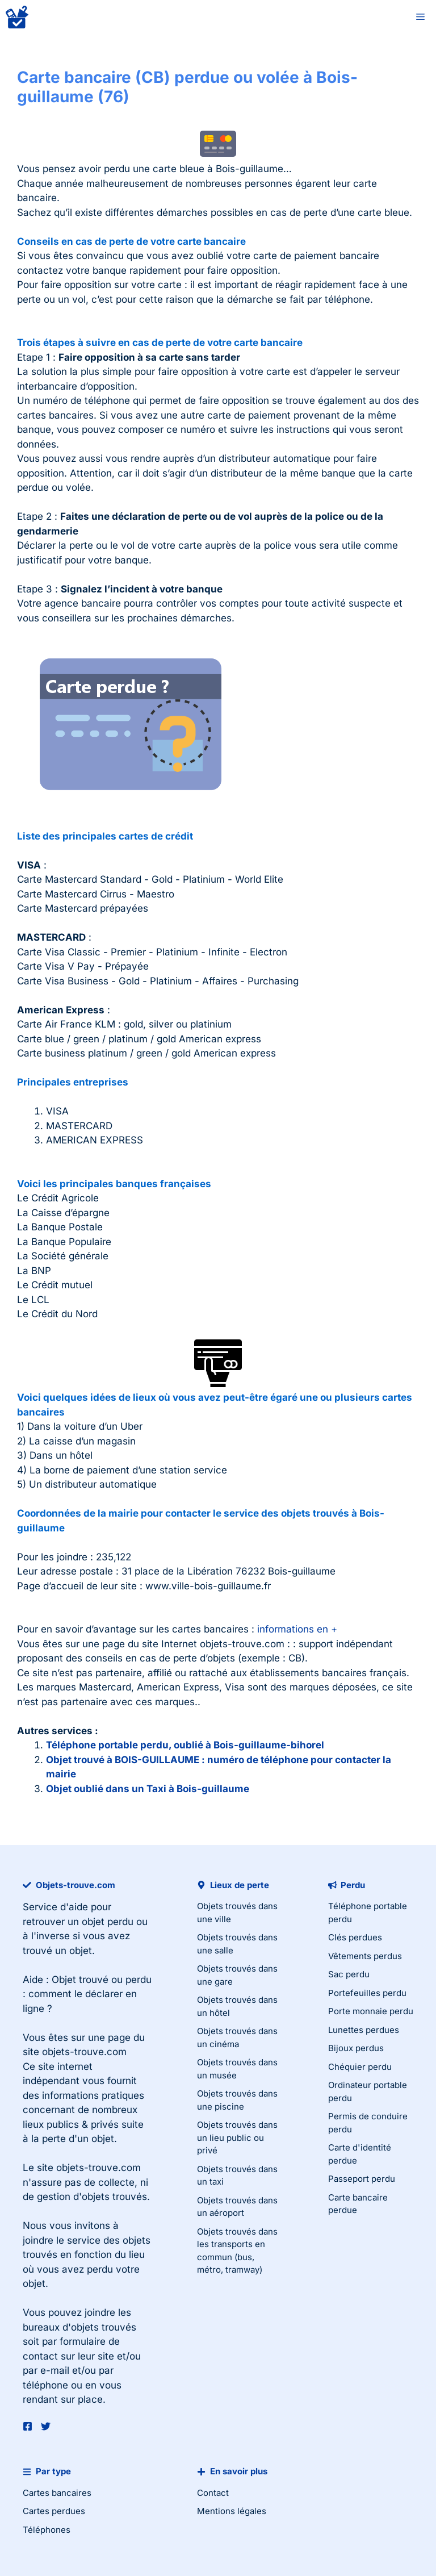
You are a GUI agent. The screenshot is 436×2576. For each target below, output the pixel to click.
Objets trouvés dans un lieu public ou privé (237, 2137)
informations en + (297, 1629)
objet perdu (107, 1921)
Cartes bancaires (57, 2492)
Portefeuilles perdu (367, 1993)
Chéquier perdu (360, 2066)
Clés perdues (355, 1937)
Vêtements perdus (365, 1956)
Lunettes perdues (363, 2029)
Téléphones (46, 2529)
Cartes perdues (54, 2511)
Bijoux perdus (356, 2048)
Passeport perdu (361, 2178)
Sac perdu (349, 1974)
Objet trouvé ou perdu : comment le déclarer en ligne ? (87, 1994)
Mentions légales (231, 2511)
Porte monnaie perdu (370, 2011)
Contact (213, 2492)
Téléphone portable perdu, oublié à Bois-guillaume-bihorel (185, 1745)
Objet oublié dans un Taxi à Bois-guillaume (147, 1788)
